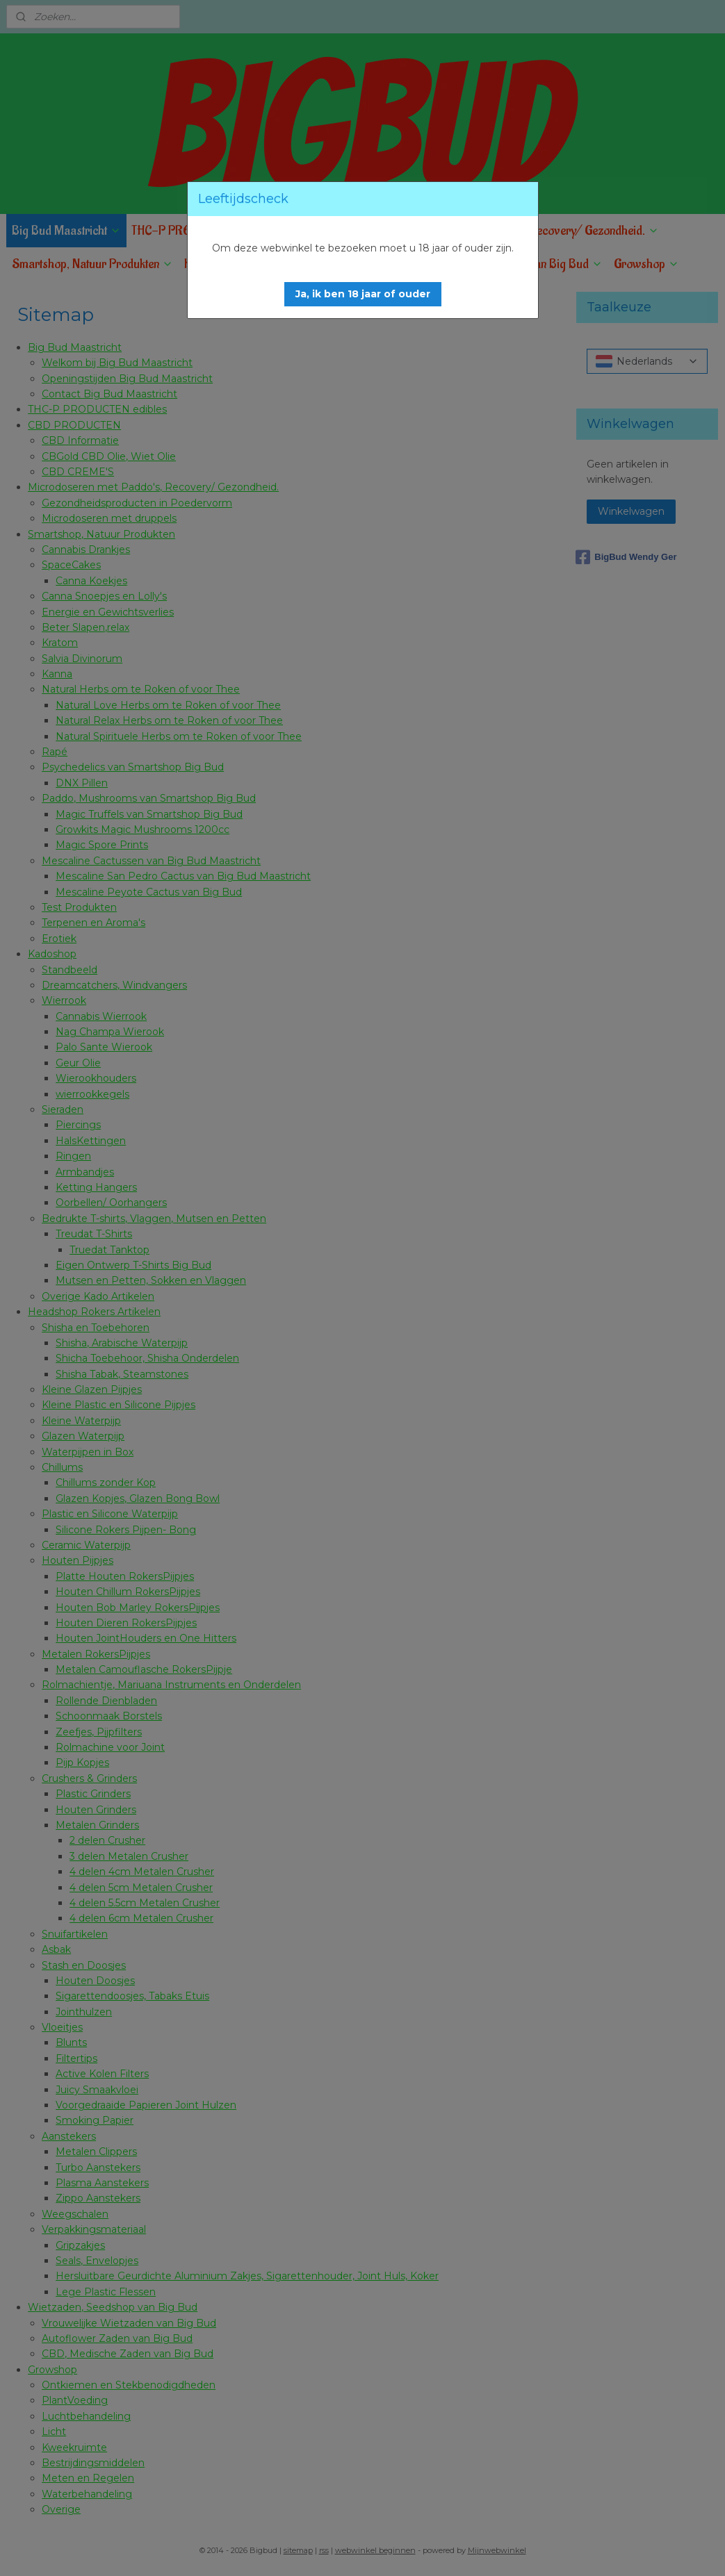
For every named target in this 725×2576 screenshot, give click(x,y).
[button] (363, 294)
